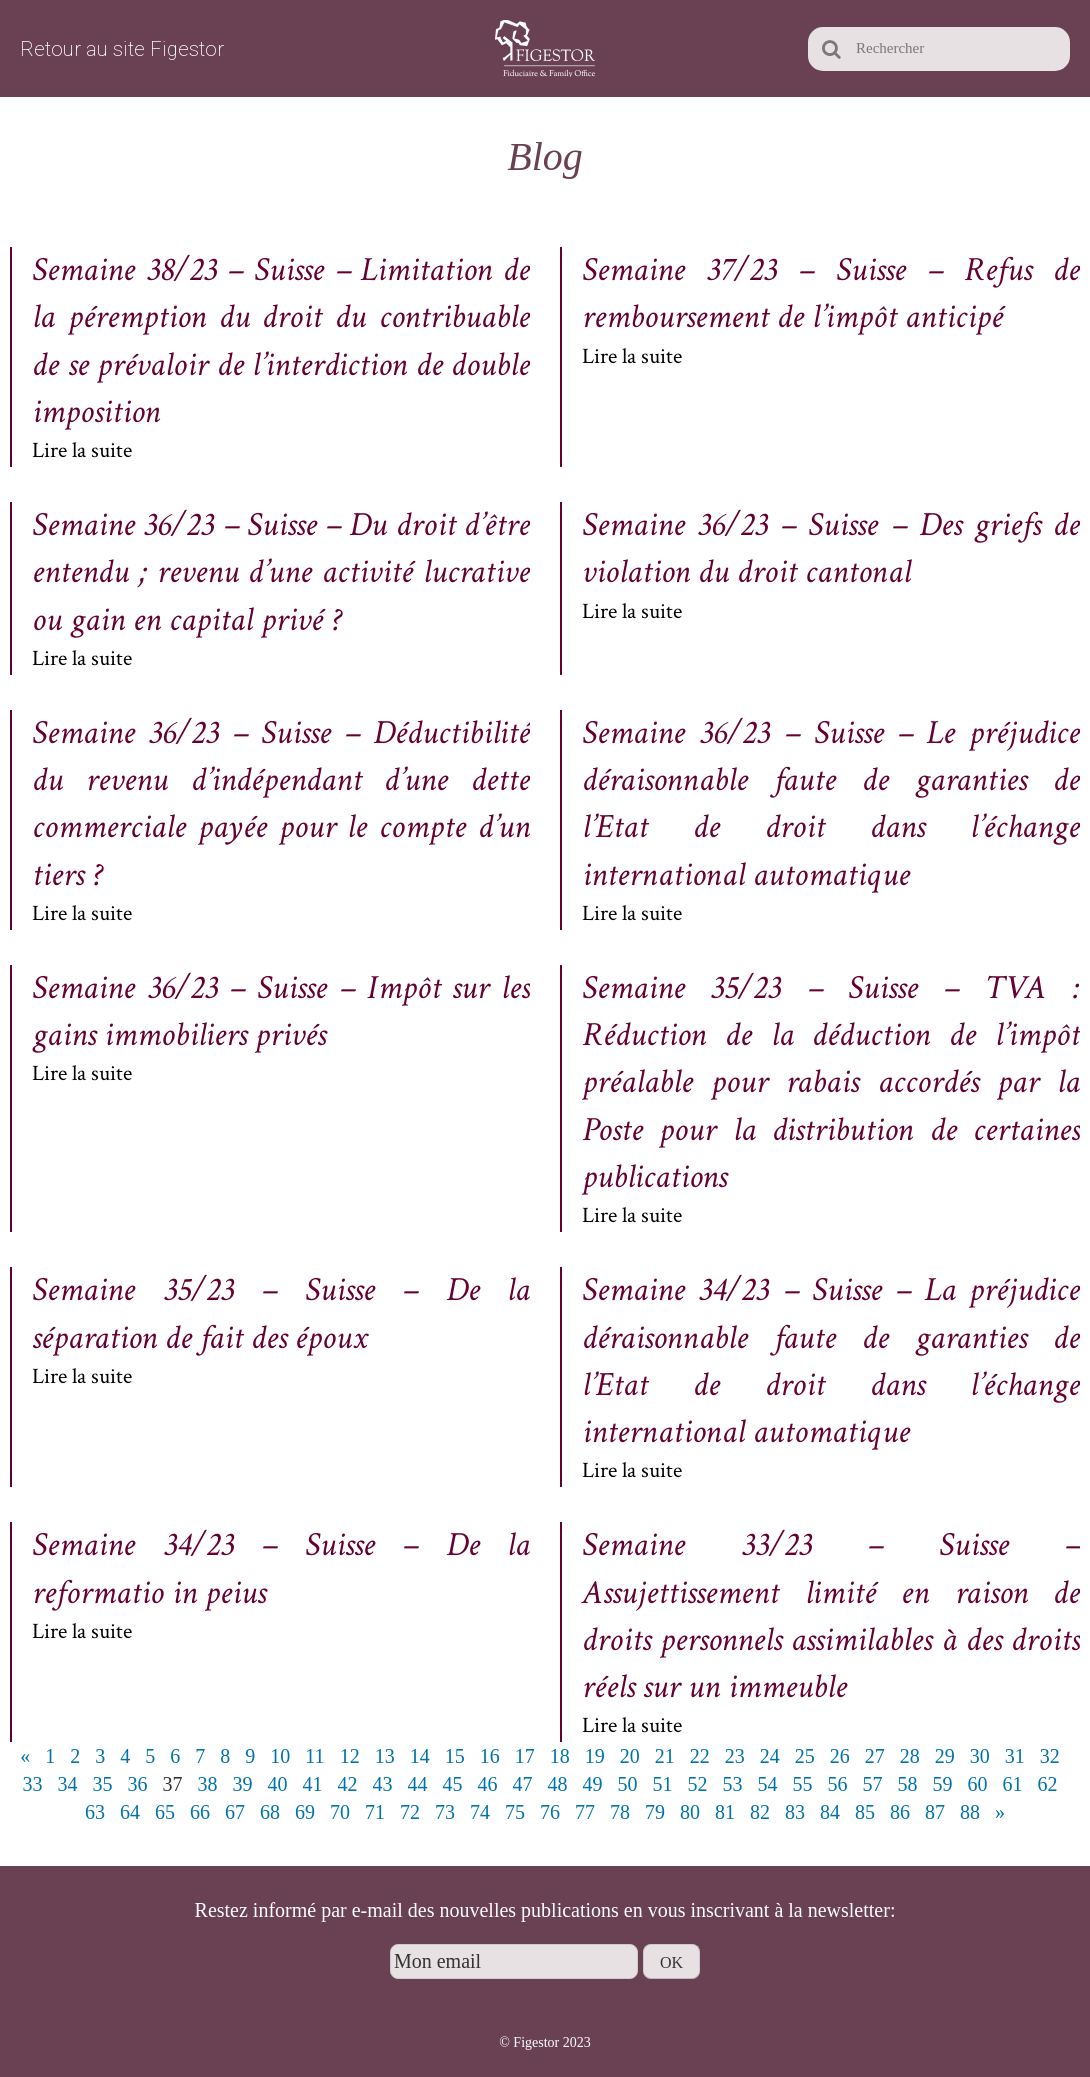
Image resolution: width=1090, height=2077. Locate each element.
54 (768, 1784)
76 (550, 1812)
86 (900, 1812)
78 (620, 1812)
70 (340, 1812)
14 (420, 1756)
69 (305, 1812)
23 (735, 1756)
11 (314, 1756)
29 (945, 1756)
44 (418, 1784)
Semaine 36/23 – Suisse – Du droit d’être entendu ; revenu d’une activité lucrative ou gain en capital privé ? (281, 572)
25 (805, 1756)
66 (200, 1812)
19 (595, 1756)
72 (410, 1812)
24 (770, 1756)
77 (585, 1812)
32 (1050, 1756)
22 (700, 1756)
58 (908, 1784)
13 (385, 1756)
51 (663, 1784)
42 (348, 1784)
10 (280, 1756)
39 (243, 1784)
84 (830, 1812)
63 (95, 1812)
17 (525, 1756)
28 (910, 1756)
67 (235, 1812)
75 (515, 1812)
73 (445, 1812)
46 (488, 1784)
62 (1048, 1784)
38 (208, 1784)
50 (628, 1784)
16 (490, 1756)
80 (690, 1812)
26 (840, 1756)
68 (270, 1812)
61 (1013, 1784)
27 (875, 1756)
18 (560, 1756)
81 (725, 1812)
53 (733, 1784)
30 (980, 1756)
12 (350, 1756)
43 (383, 1784)
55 (803, 1784)
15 (455, 1756)
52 (698, 1784)
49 (593, 1784)
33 (33, 1784)
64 (130, 1812)
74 (480, 1812)
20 (630, 1756)
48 (558, 1784)
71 (375, 1812)
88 (970, 1812)
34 (68, 1784)
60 (978, 1784)
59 (943, 1784)
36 (138, 1784)
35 (103, 1784)
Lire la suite (82, 450)
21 (665, 1756)
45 (453, 1784)
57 (873, 1784)
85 (865, 1812)
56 (838, 1784)
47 (523, 1784)
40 (278, 1784)
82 (760, 1812)
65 (165, 1812)
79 (655, 1812)
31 (1015, 1756)
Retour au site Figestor (122, 49)
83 (795, 1812)
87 (935, 1812)
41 (313, 1784)
